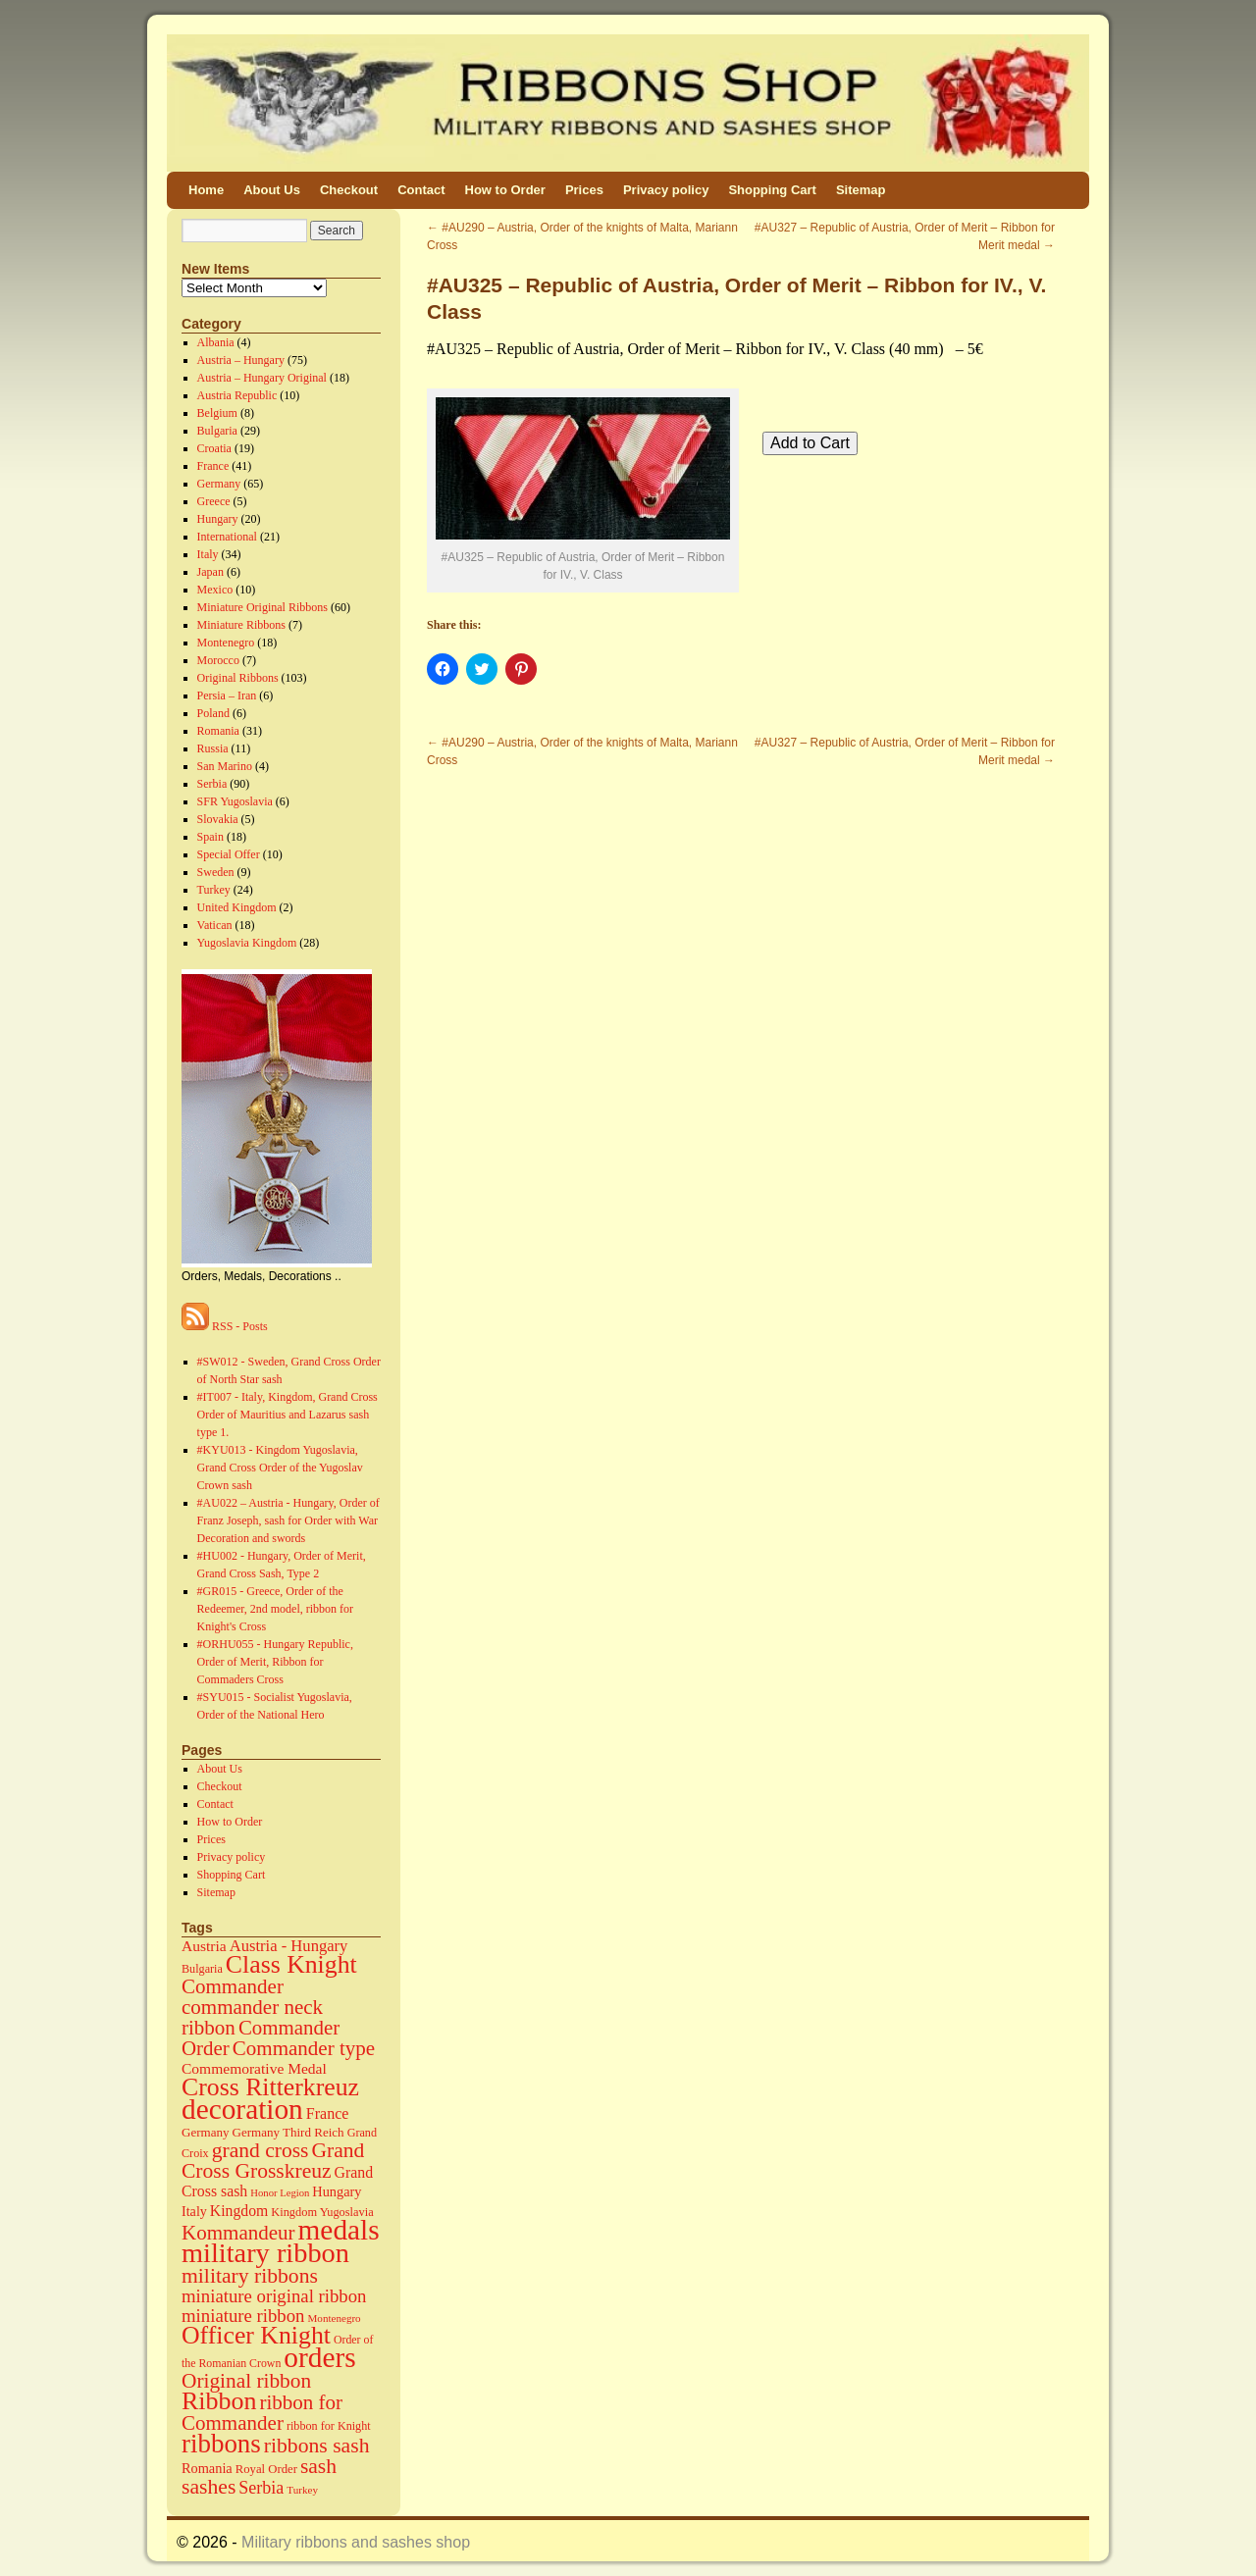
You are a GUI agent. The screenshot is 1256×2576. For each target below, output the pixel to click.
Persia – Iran (227, 695)
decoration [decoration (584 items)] (242, 2109)
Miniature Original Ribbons (262, 607)
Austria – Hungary (241, 360)
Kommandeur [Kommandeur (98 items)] (238, 2232)
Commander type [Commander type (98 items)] (304, 2048)
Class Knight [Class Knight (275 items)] (291, 1964)
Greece (214, 501)
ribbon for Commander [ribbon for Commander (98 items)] (262, 2413)
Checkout (349, 189)
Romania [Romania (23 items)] (207, 2468)
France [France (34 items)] (327, 2113)
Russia (213, 748)
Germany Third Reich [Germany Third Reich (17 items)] (288, 2132)
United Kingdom (237, 907)
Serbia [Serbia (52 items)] (261, 2488)
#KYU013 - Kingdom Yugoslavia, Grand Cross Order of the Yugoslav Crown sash (280, 1467)
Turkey (214, 890)
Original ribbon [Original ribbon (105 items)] (246, 2381)
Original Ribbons (238, 678)
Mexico (215, 589)
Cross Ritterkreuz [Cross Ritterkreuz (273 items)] (270, 2087)
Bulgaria (217, 431)
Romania (218, 731)
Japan (210, 572)
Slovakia (217, 819)
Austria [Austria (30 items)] (204, 1945)
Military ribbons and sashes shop (355, 2542)
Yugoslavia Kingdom (247, 943)
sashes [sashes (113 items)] (209, 2487)
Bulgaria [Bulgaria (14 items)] (202, 1969)
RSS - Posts (225, 1326)
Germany (219, 483)
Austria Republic (237, 395)
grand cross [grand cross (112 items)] (260, 2150)
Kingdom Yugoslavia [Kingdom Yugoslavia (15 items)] (322, 2212)
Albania (216, 342)
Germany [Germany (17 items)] (206, 2132)
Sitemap (861, 189)
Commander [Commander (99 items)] (233, 1986)
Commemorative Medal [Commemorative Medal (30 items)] (254, 2068)
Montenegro (226, 642)
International (227, 536)
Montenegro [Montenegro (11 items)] (334, 2318)
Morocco (218, 660)
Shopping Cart (772, 189)
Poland (213, 713)
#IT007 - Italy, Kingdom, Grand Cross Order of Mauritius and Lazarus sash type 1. (287, 1414)
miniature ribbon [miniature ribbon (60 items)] (243, 2315)
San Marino (224, 766)
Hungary (217, 519)
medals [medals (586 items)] (339, 2229)
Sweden (216, 872)
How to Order (505, 189)
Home (206, 189)
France (213, 466)
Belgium (217, 413)
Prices (584, 189)
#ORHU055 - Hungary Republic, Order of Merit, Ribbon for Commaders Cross (275, 1661)
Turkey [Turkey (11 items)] (302, 2490)
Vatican (215, 925)
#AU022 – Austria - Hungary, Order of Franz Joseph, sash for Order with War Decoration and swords (288, 1520)
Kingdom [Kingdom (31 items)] (239, 2210)
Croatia (214, 448)
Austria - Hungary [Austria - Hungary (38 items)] (289, 1945)
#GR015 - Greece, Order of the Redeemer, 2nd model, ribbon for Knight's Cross (275, 1608)
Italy (208, 554)
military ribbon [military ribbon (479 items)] (265, 2253)
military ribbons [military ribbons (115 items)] (250, 2276)
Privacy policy (665, 189)
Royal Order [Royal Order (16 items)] (266, 2469)
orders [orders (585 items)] (319, 2357)
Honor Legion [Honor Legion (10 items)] (279, 2193)
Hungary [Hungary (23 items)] (336, 2191)
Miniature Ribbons (241, 625)
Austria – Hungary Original (262, 378)
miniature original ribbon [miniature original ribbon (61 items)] (274, 2296)
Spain (210, 837)
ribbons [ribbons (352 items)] (221, 2443)
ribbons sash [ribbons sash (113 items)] (317, 2445)
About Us (271, 189)
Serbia (212, 784)
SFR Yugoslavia (235, 801)
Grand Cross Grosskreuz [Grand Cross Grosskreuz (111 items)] (273, 2160)
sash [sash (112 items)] (318, 2466)
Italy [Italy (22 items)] (194, 2211)
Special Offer (228, 854)
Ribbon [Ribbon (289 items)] (219, 2401)
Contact (421, 189)
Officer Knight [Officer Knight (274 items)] (256, 2335)
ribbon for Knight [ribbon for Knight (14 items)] (329, 2426)
